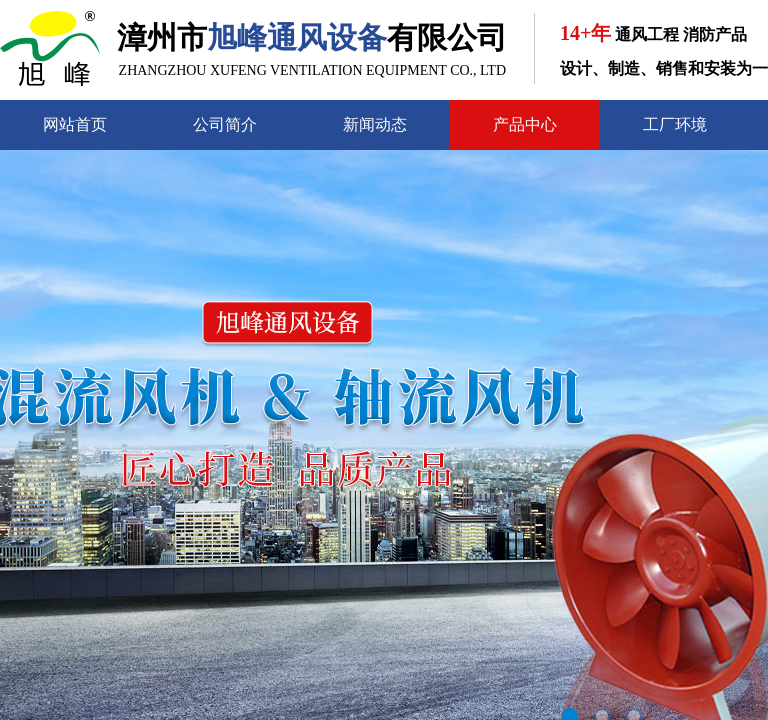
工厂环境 (675, 124)
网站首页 (75, 124)
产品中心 (525, 124)
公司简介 (225, 124)
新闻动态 (375, 124)
